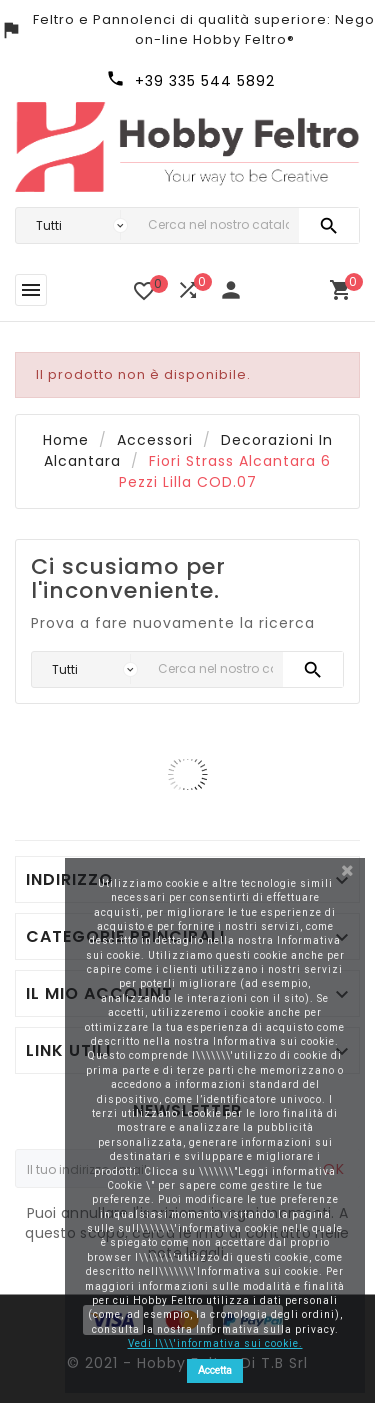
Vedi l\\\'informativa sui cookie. (215, 1343)
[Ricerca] (218, 225)
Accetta (215, 1370)
